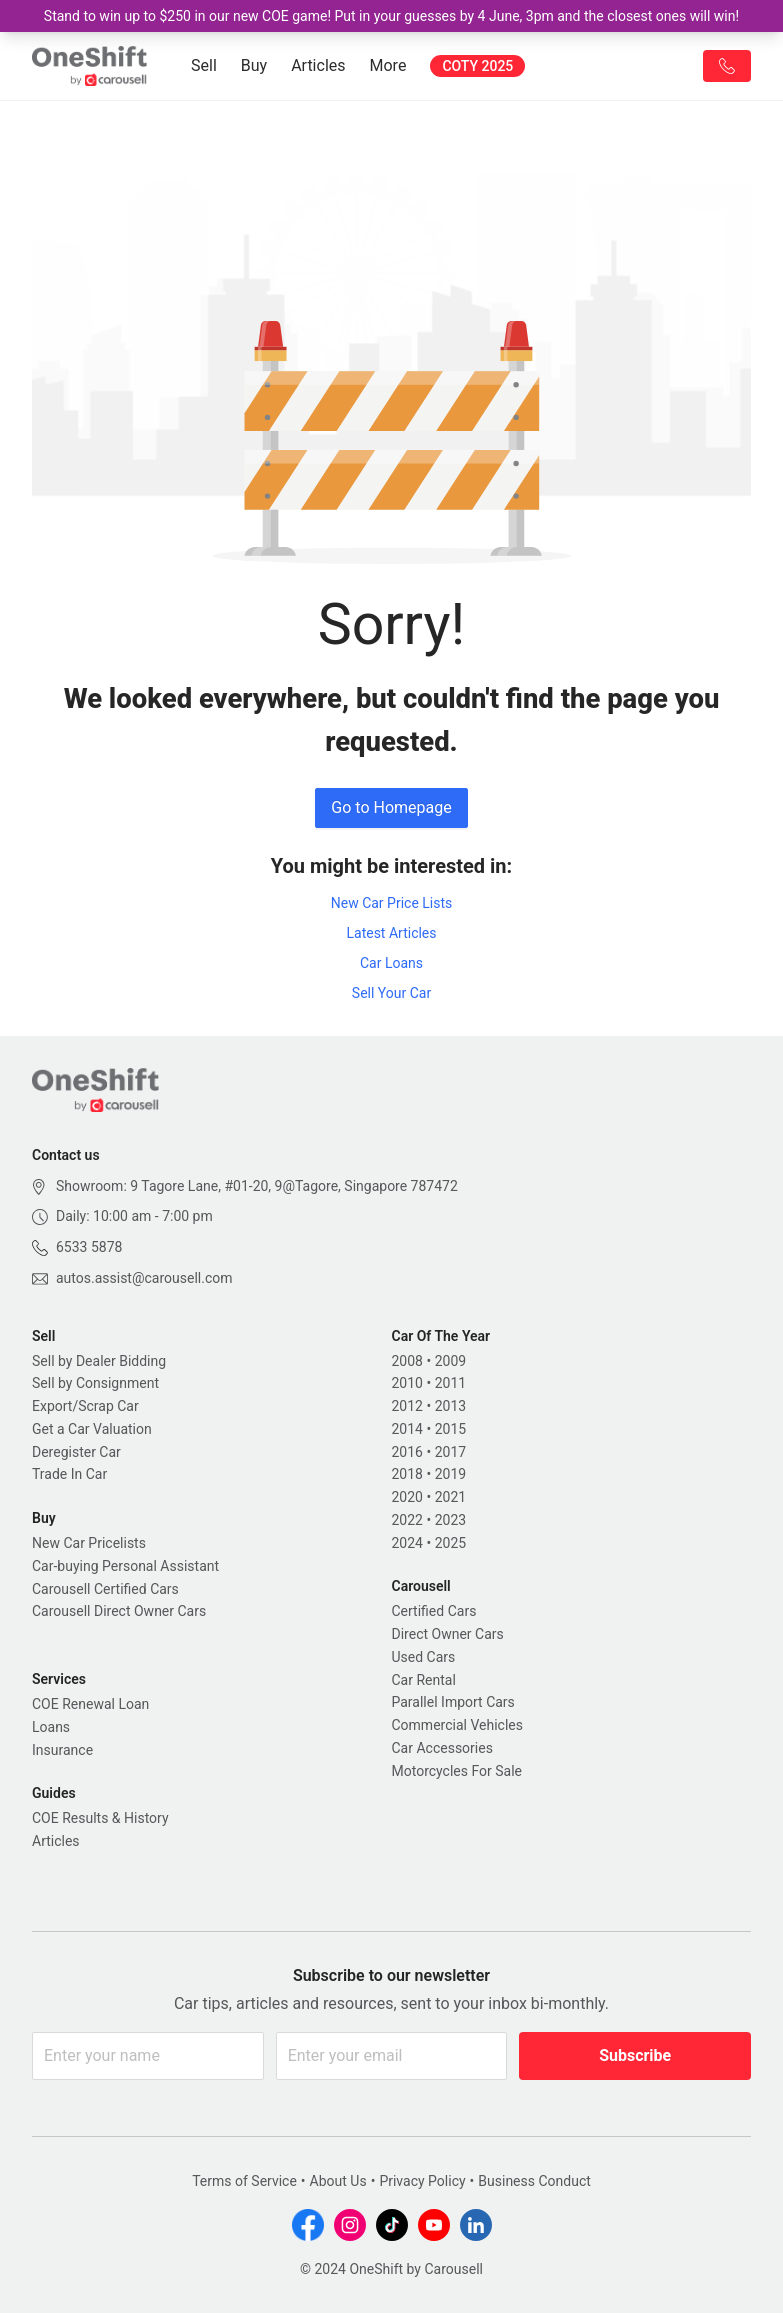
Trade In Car (69, 1474)
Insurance (62, 1750)
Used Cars (424, 1657)
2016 (407, 1452)
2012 (407, 1406)
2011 (450, 1383)
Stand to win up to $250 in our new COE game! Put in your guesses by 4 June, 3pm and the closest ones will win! (391, 16)
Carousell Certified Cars (105, 1589)
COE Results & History (100, 1818)
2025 (450, 1543)
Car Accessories (442, 1748)
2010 (407, 1383)
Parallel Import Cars (453, 1702)
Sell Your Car (391, 993)
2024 (407, 1543)
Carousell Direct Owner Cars (119, 1611)
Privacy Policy (422, 2181)
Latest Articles (391, 933)
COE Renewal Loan (90, 1704)
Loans (51, 1727)
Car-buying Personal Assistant (125, 1566)
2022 (407, 1520)
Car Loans (391, 963)
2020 (407, 1497)
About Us (338, 2181)
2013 (450, 1406)
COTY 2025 (477, 66)
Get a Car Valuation (92, 1429)
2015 (450, 1429)
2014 (407, 1429)
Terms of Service (244, 2181)
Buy (254, 65)
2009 (450, 1361)
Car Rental (424, 1680)
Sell (204, 65)
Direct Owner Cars (448, 1634)
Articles (318, 65)
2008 (407, 1361)
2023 (450, 1520)
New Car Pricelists (89, 1543)
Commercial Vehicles (457, 1725)
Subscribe (635, 2055)
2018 (407, 1474)
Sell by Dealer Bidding (99, 1361)
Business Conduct (534, 2181)
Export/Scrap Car (85, 1406)
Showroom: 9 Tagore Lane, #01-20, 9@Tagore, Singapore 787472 (257, 1186)
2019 (450, 1474)
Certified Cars (434, 1611)
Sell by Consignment (95, 1383)
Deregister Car (76, 1452)
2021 (450, 1497)
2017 (450, 1452)
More (388, 65)
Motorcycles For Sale (457, 1771)
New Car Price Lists (392, 903)
